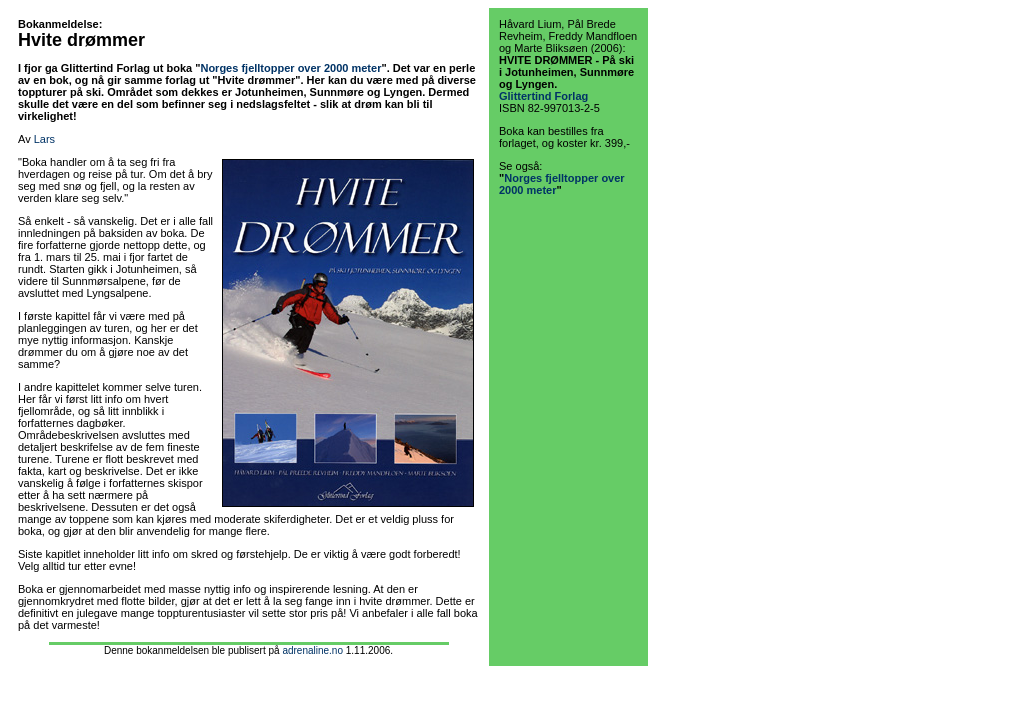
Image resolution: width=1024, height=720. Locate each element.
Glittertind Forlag (543, 96)
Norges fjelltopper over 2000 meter (290, 68)
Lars (44, 139)
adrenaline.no (312, 650)
